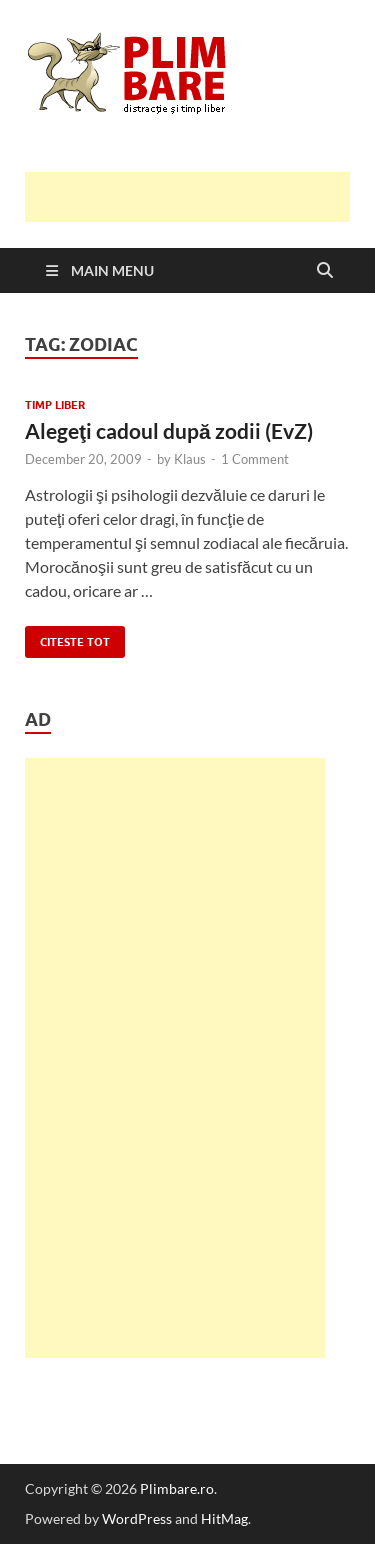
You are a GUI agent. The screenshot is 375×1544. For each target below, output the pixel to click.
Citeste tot (67, 637)
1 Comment (255, 459)
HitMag (224, 1518)
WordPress (137, 1518)
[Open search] (325, 271)
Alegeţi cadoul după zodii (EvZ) (169, 430)
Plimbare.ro (177, 1488)
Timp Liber (55, 405)
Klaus (190, 459)
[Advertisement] (200, 197)
